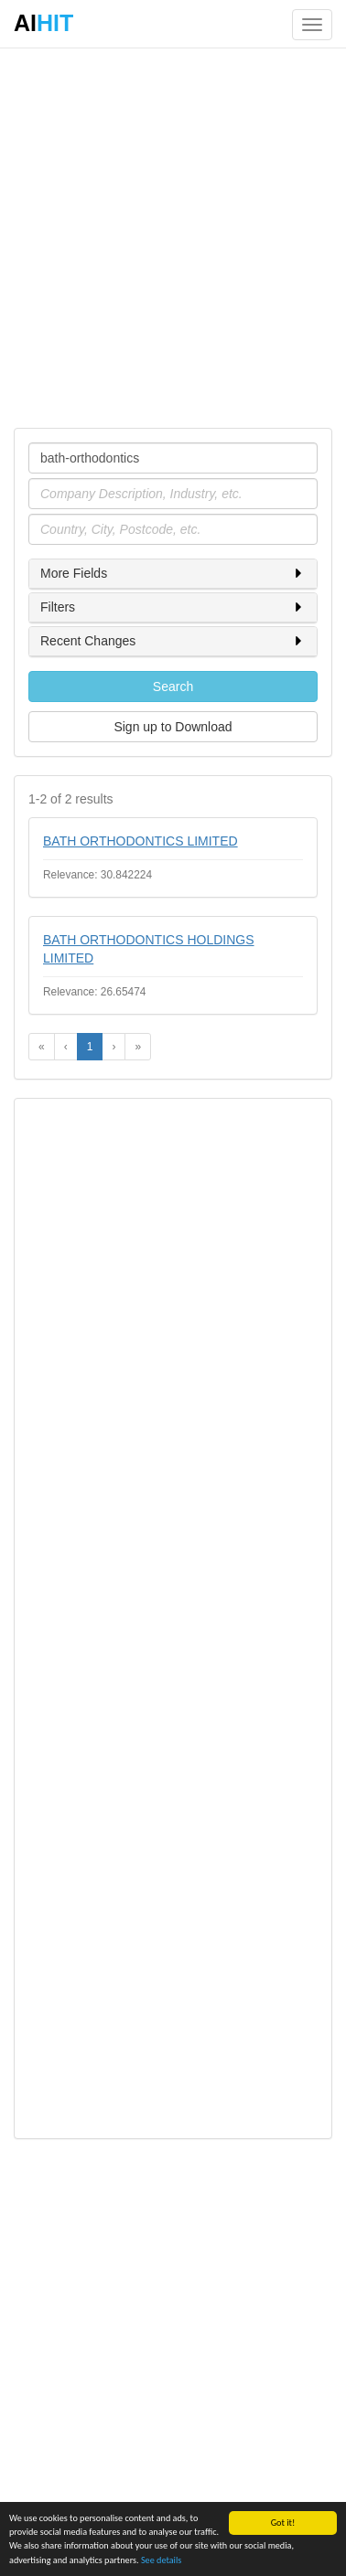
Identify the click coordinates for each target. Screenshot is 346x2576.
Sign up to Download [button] (173, 726)
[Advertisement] (173, 237)
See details (161, 2560)
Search (173, 686)
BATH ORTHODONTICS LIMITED (140, 841)
